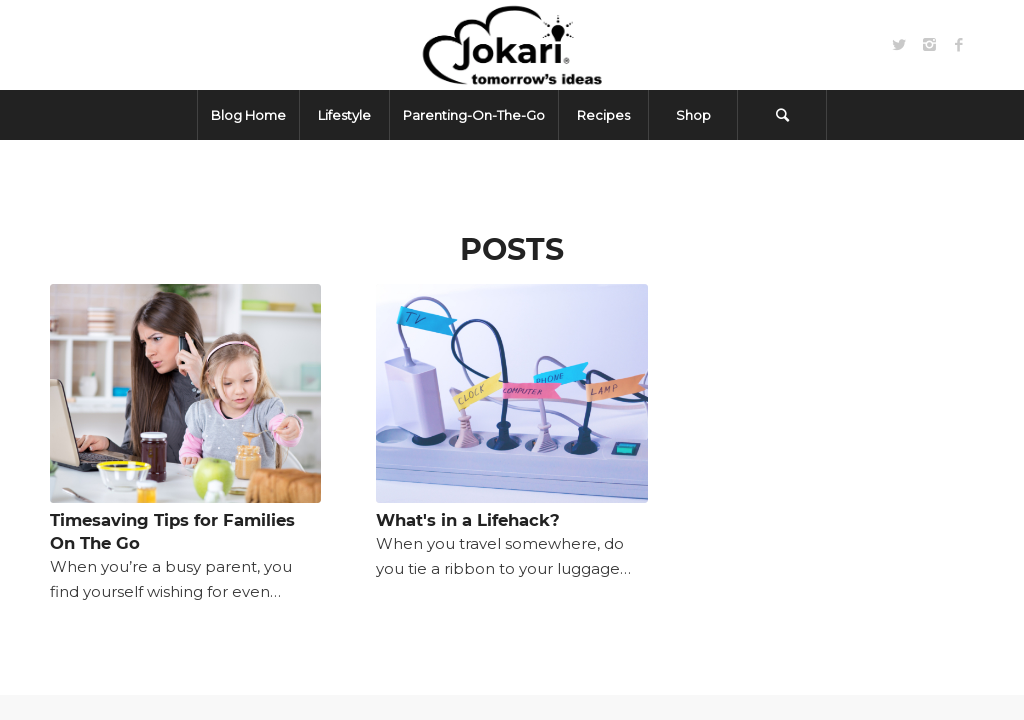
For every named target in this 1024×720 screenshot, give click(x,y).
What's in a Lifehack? (468, 520)
